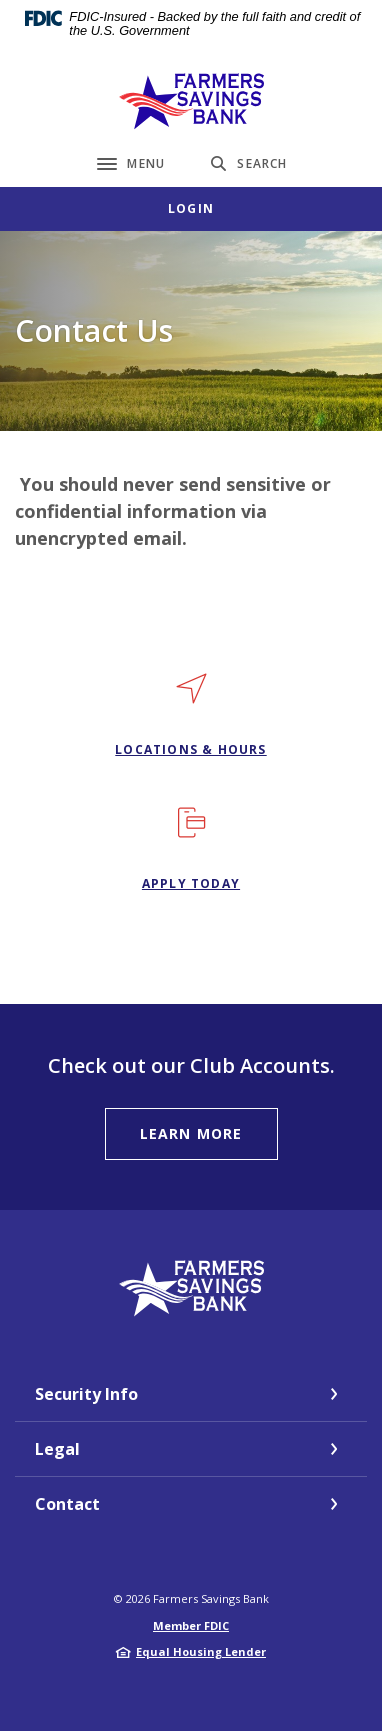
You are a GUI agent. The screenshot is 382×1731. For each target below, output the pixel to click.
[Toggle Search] (249, 163)
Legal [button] (57, 1449)
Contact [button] (67, 1504)
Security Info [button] (86, 1394)
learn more (191, 1133)
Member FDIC (191, 1625)
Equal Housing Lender (201, 1651)
